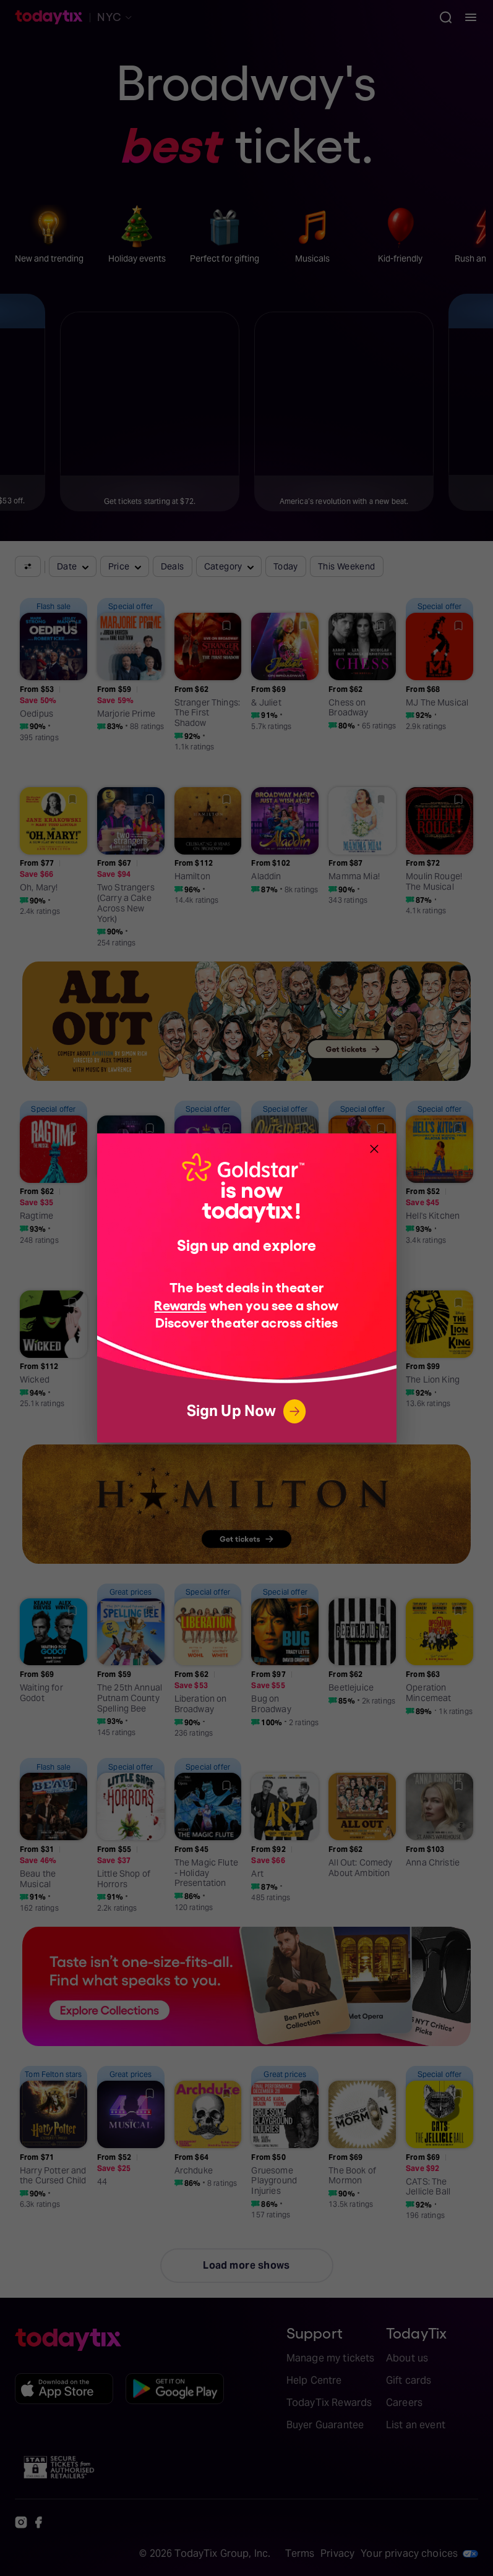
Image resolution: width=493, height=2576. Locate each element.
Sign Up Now (247, 1411)
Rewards (180, 1304)
